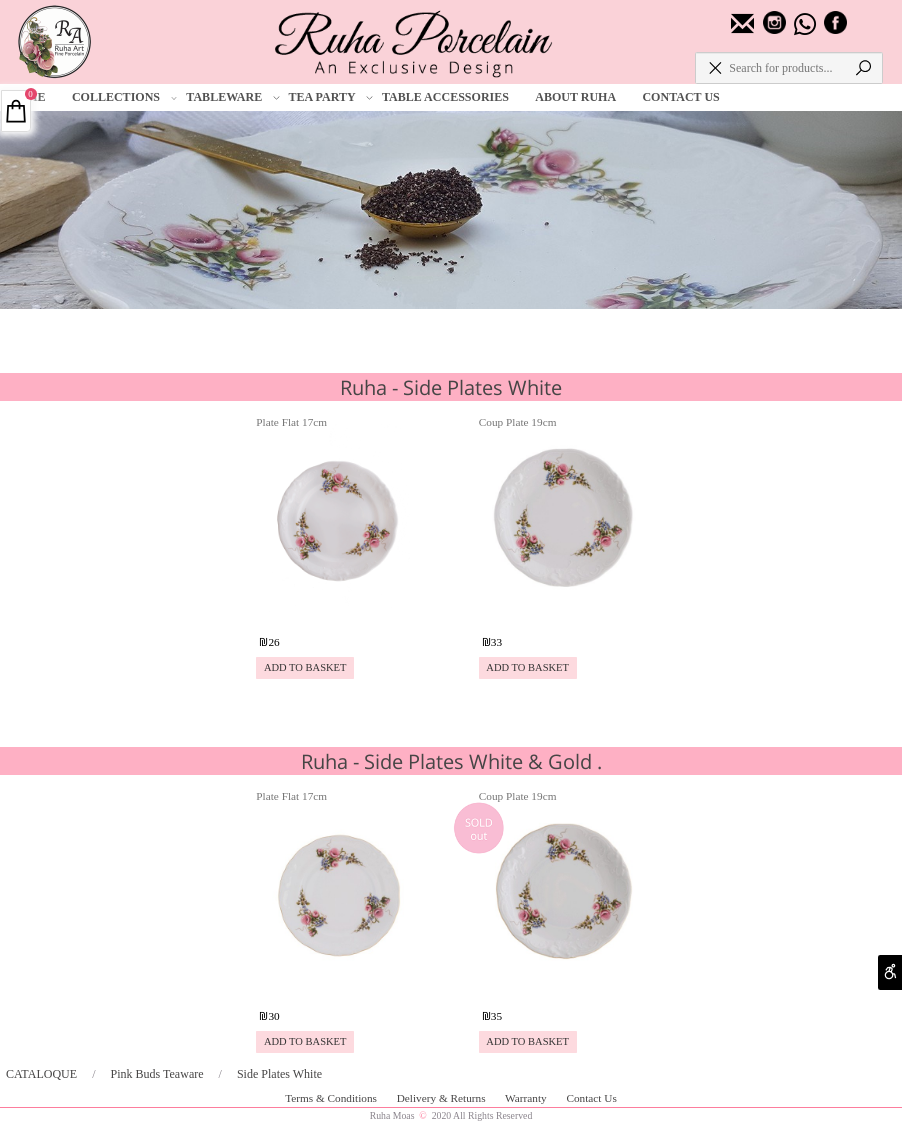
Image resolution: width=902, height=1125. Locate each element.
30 (273, 1016)
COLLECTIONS (124, 97)
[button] (305, 668)
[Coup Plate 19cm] (561, 615)
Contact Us (591, 1098)
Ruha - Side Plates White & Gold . (451, 761)
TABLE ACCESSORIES (445, 97)
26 (273, 642)
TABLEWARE (232, 97)
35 (496, 1016)
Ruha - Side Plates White (451, 387)
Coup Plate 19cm (518, 422)
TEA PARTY (331, 97)
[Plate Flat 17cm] (338, 615)
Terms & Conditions (332, 1098)
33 (496, 642)
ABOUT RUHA (575, 97)
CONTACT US (680, 97)
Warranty (527, 1098)
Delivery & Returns (443, 1098)
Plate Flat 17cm (291, 422)
